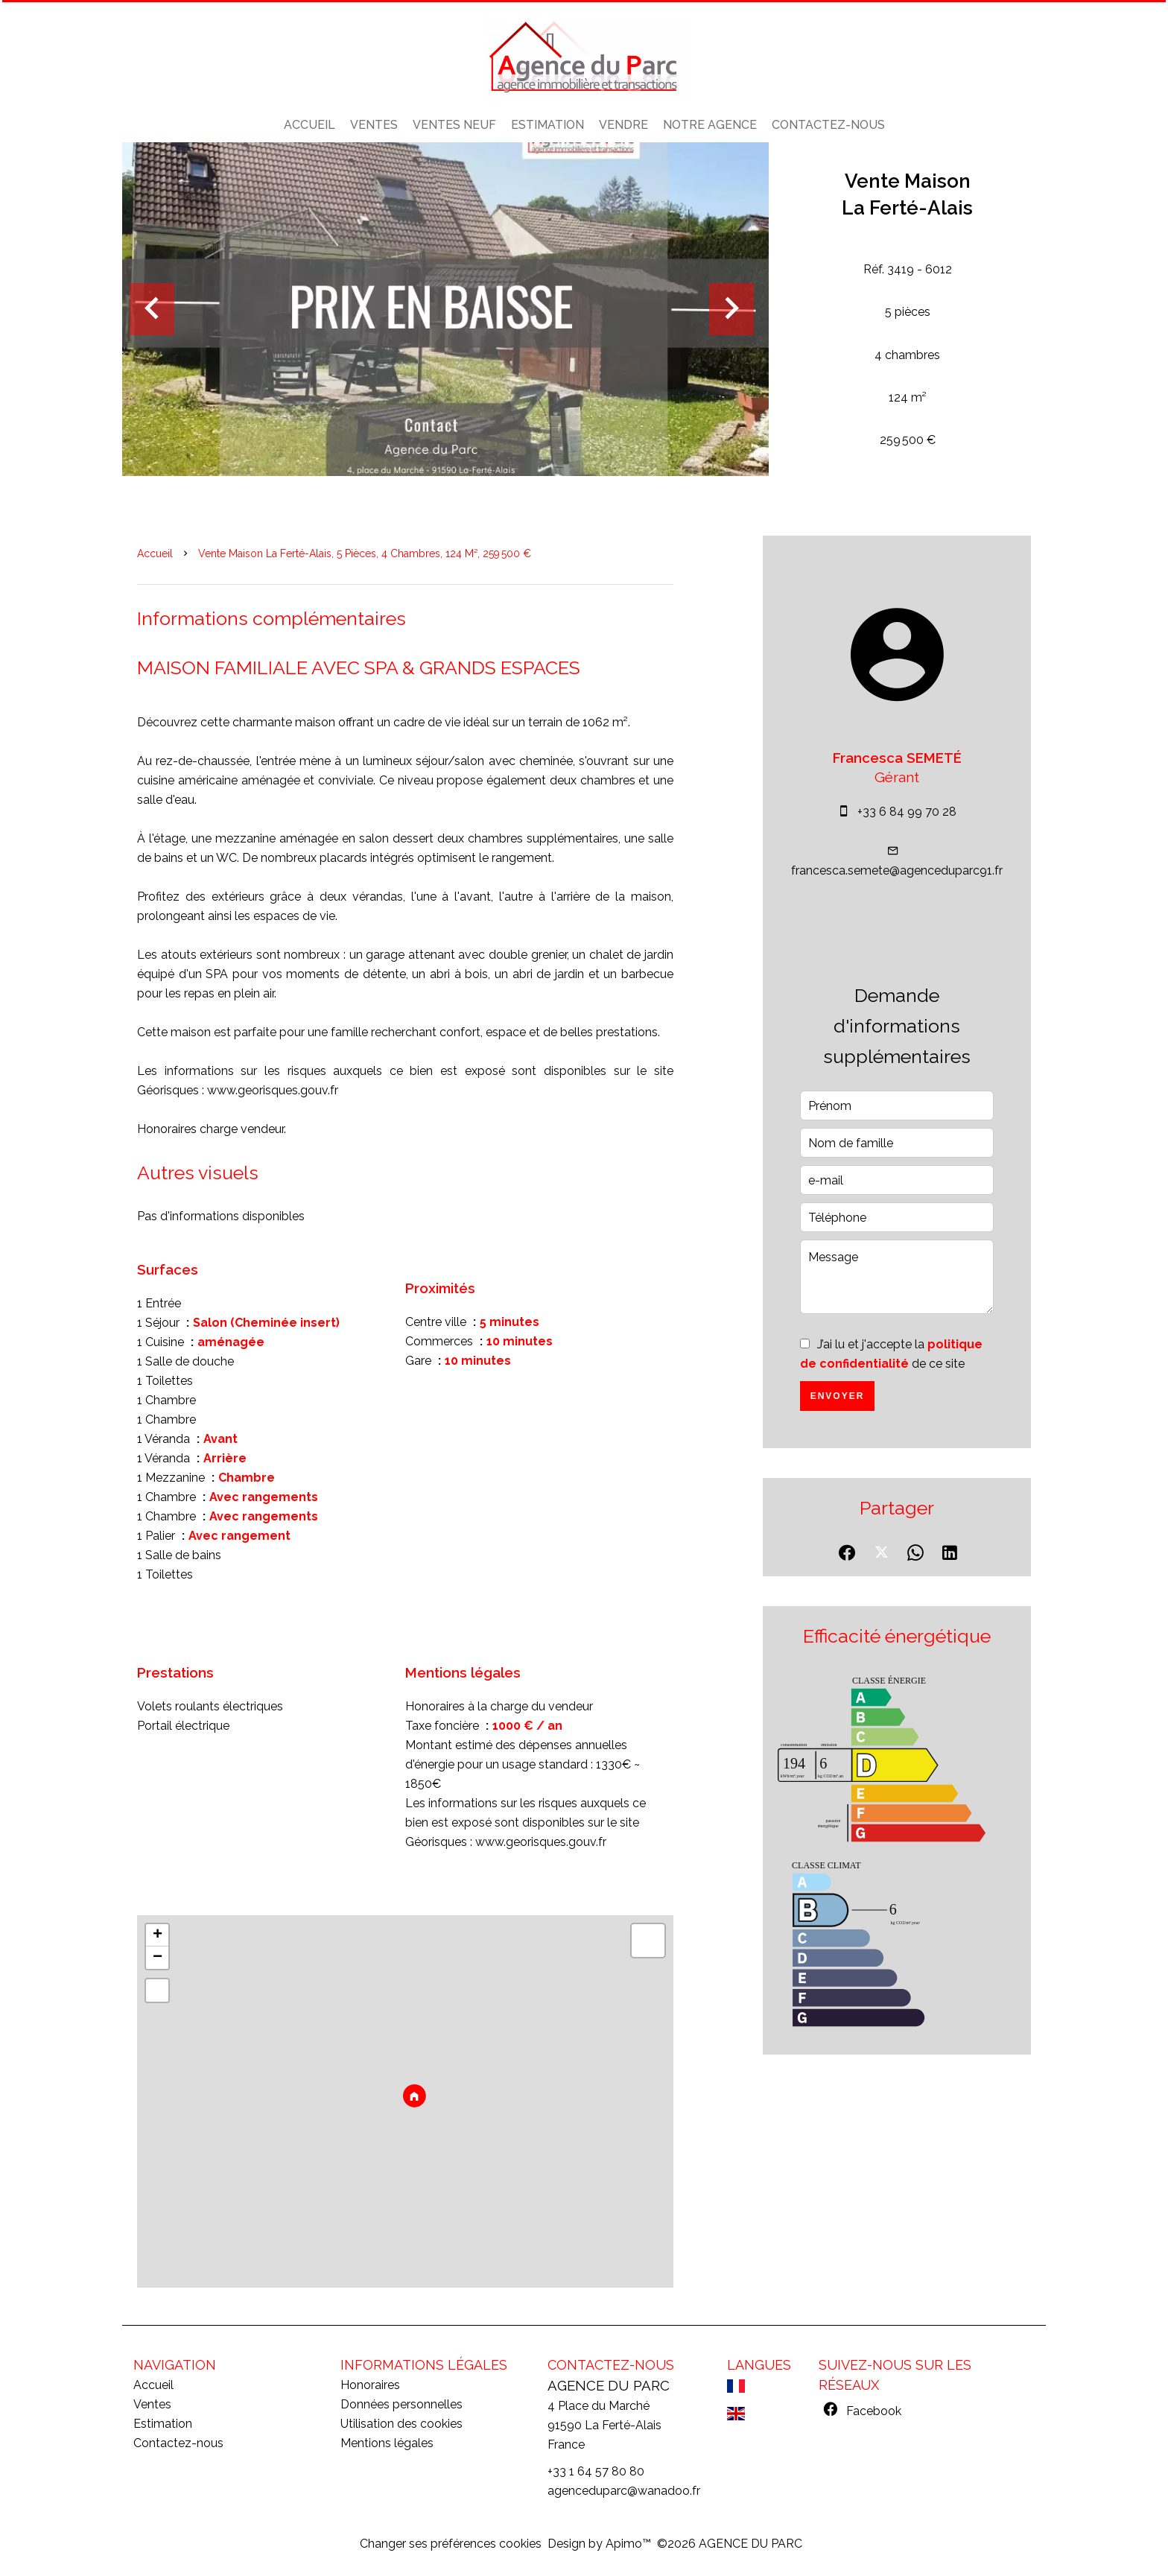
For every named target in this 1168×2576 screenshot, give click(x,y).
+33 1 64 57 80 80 (596, 2471)
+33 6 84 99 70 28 (906, 812)
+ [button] (157, 1935)
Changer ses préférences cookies (451, 2544)
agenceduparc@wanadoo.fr (624, 2491)
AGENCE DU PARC (609, 2385)
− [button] (157, 1958)
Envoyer (837, 1396)
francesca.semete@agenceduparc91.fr (897, 870)
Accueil (155, 553)
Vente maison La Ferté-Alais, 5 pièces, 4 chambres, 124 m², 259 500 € (364, 553)
